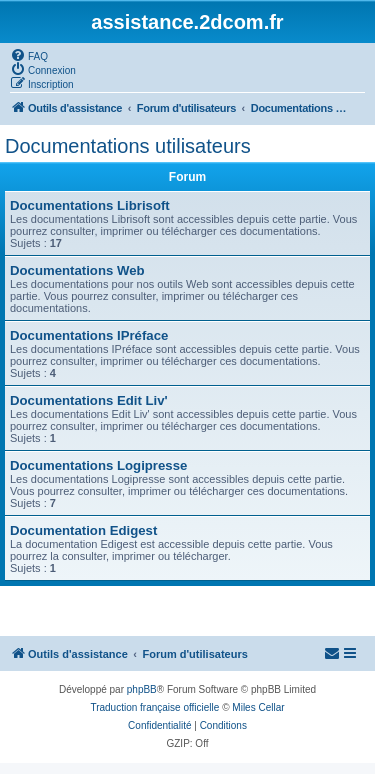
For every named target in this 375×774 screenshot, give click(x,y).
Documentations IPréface (89, 335)
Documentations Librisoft (90, 205)
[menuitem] (29, 55)
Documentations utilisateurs (128, 146)
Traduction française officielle (154, 707)
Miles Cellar (258, 707)
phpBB (142, 689)
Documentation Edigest (83, 530)
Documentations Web (77, 270)
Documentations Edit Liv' (89, 400)
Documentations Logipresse (98, 465)
